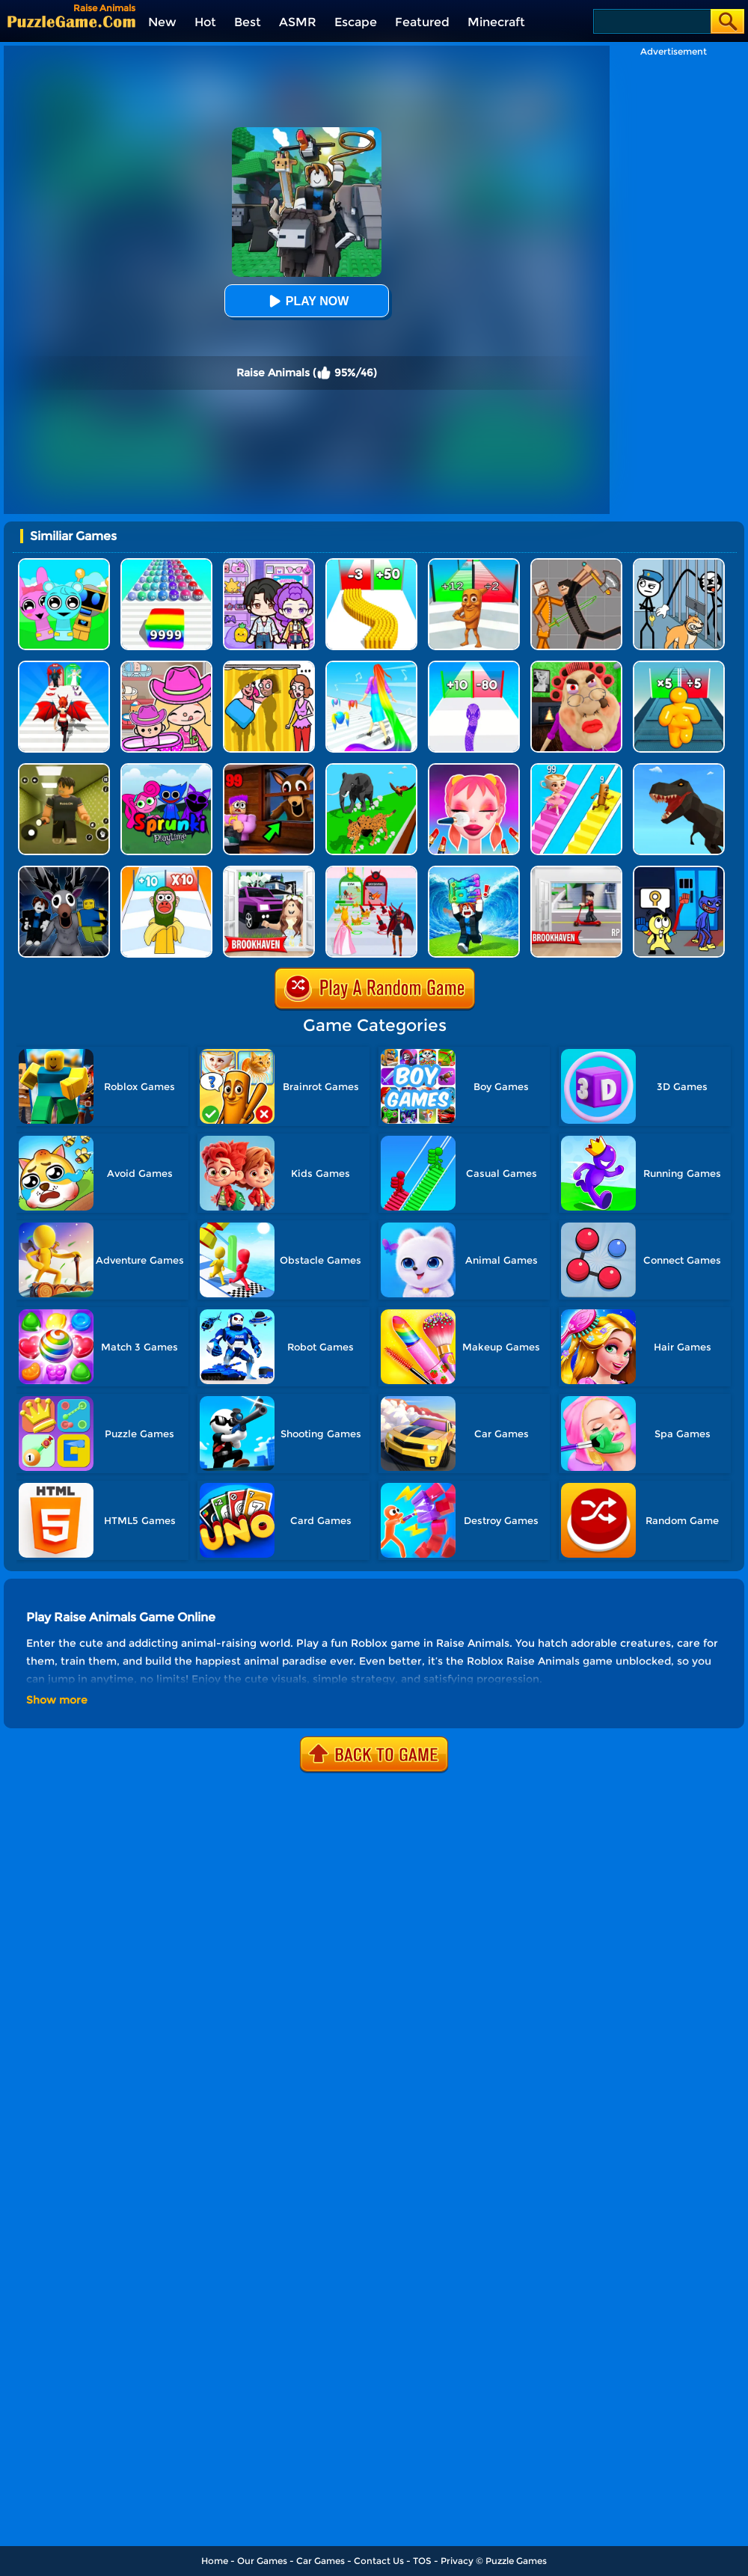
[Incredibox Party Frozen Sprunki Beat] (64, 563)
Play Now (307, 301)
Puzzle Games (516, 2560)
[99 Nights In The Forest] (269, 768)
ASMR (297, 22)
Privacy (457, 2560)
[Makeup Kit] (474, 768)
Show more (57, 1700)
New (162, 22)
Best (247, 22)
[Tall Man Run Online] (679, 666)
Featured (422, 22)
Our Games (262, 2560)
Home (214, 2560)
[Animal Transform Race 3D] (371, 768)
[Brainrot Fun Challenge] (166, 871)
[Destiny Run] (64, 666)
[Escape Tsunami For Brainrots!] (474, 871)
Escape (355, 22)
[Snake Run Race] (474, 666)
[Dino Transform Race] (679, 768)
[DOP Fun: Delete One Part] (269, 666)
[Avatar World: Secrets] (269, 563)
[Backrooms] (64, 768)
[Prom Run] (371, 871)
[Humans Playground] (576, 563)
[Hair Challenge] (371, 666)
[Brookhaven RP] (576, 871)
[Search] (651, 21)
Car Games (320, 2560)
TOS (422, 2560)
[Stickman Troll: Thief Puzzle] (679, 563)
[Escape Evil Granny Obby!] (576, 666)
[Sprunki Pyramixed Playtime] (166, 768)
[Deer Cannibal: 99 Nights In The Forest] (64, 871)
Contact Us (379, 2560)
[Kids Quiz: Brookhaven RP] (269, 871)
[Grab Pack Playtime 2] (679, 871)
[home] (71, 21)
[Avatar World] (166, 666)
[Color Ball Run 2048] (166, 563)
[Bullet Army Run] (371, 563)
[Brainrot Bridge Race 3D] (576, 768)
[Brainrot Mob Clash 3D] (474, 563)
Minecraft (496, 22)
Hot (205, 22)
